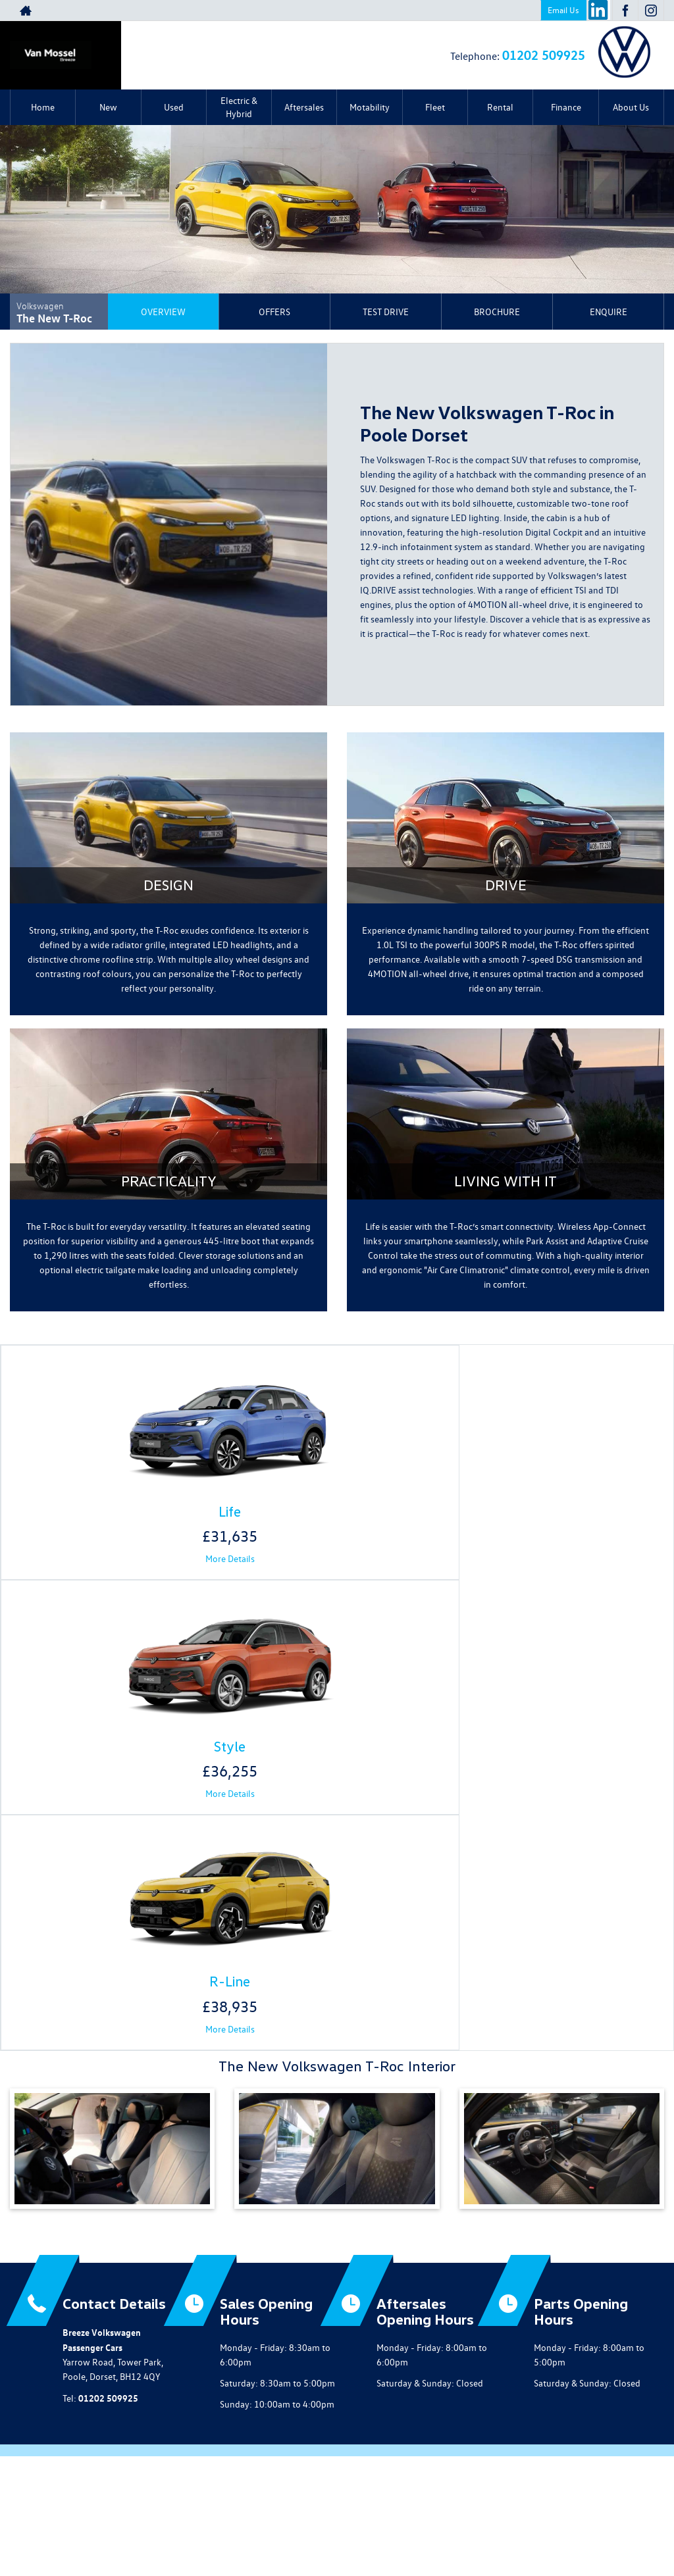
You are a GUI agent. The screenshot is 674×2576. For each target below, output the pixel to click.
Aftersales (304, 107)
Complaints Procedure (515, 2523)
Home (43, 107)
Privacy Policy (141, 2523)
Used (174, 107)
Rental (500, 107)
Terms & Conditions (287, 2523)
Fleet (435, 107)
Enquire (608, 311)
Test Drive (386, 311)
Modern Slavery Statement (383, 2523)
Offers (274, 311)
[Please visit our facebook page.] (625, 10)
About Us (631, 107)
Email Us (563, 9)
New (108, 107)
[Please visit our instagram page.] (650, 10)
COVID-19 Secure (208, 2523)
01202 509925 (543, 54)
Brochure (497, 311)
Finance (566, 107)
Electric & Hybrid (238, 107)
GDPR (453, 2523)
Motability (370, 107)
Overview (163, 311)
